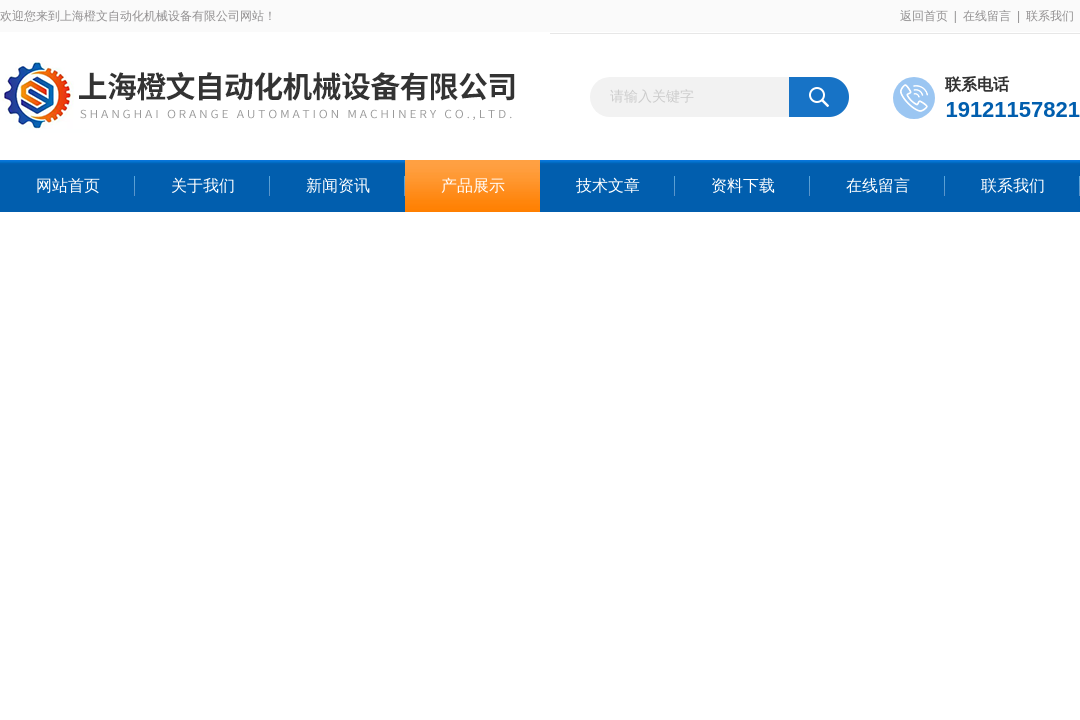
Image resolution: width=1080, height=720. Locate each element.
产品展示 (473, 185)
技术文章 (608, 185)
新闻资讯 (338, 185)
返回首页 (924, 16)
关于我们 (203, 185)
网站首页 (68, 185)
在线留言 (987, 16)
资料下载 (743, 185)
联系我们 (1050, 16)
